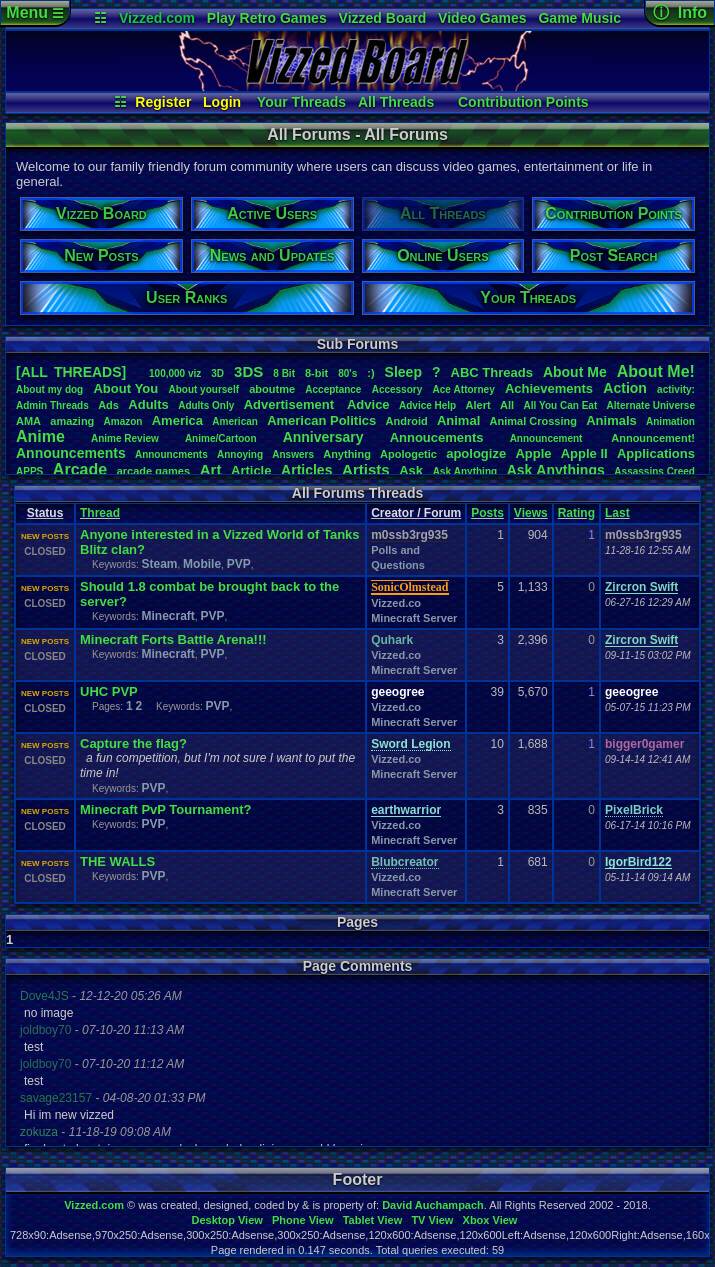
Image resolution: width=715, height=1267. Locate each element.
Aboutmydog (49, 389)
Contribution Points (523, 102)
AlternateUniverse (651, 405)
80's (347, 373)
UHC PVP (109, 691)
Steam (159, 564)
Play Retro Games (267, 18)
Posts (487, 513)
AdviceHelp (427, 405)
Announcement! (653, 438)
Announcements (71, 453)
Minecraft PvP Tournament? (165, 809)
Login (222, 102)
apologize (476, 453)
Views (531, 513)
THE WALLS (117, 861)
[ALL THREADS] (71, 372)
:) (370, 373)
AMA (28, 421)
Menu (34, 12)
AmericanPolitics (321, 420)
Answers (293, 454)
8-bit (316, 373)
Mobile (202, 564)
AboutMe (575, 372)
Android (407, 421)
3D (217, 373)
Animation (670, 421)
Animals (611, 420)
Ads (108, 405)
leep (403, 372)
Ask (411, 470)
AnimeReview (125, 438)
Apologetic (408, 454)
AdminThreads (52, 405)
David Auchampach (433, 1205)
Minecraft (167, 616)
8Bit (284, 373)
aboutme (272, 389)
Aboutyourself (203, 389)
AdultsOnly (206, 405)
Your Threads (301, 102)
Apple (533, 453)
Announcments (171, 454)
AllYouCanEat (560, 405)
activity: (676, 389)
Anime (40, 436)
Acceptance (333, 389)
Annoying (240, 454)
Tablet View (373, 1220)
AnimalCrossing (533, 421)
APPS (29, 471)
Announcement (548, 438)
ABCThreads (492, 372)
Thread (100, 513)
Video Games (482, 18)
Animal (458, 420)
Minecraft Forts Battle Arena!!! (173, 639)
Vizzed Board (383, 18)
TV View (432, 1220)
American (235, 421)
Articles (306, 470)
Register (163, 102)
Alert (478, 405)
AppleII (584, 453)
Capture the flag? (133, 743)
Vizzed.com (157, 18)
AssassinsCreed (654, 471)
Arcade (80, 469)
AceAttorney (463, 389)
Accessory (397, 389)
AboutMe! (656, 371)
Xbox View (490, 1220)
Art (211, 469)
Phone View (303, 1220)
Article (251, 470)
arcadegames (153, 471)
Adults (148, 404)
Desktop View (226, 1220)
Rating (576, 513)
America (177, 420)
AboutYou (125, 388)
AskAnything (465, 471)
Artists (366, 469)
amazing (72, 421)
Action (625, 388)
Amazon (123, 421)
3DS (248, 371)
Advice (368, 404)
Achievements (549, 388)
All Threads (396, 102)
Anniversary (323, 437)
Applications (656, 453)
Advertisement (291, 404)
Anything (347, 454)
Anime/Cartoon (221, 438)
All (507, 405)
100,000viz (175, 373)
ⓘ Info (680, 12)
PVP (239, 564)
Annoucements (437, 437)
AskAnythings (556, 470)
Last (617, 513)
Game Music (579, 18)
